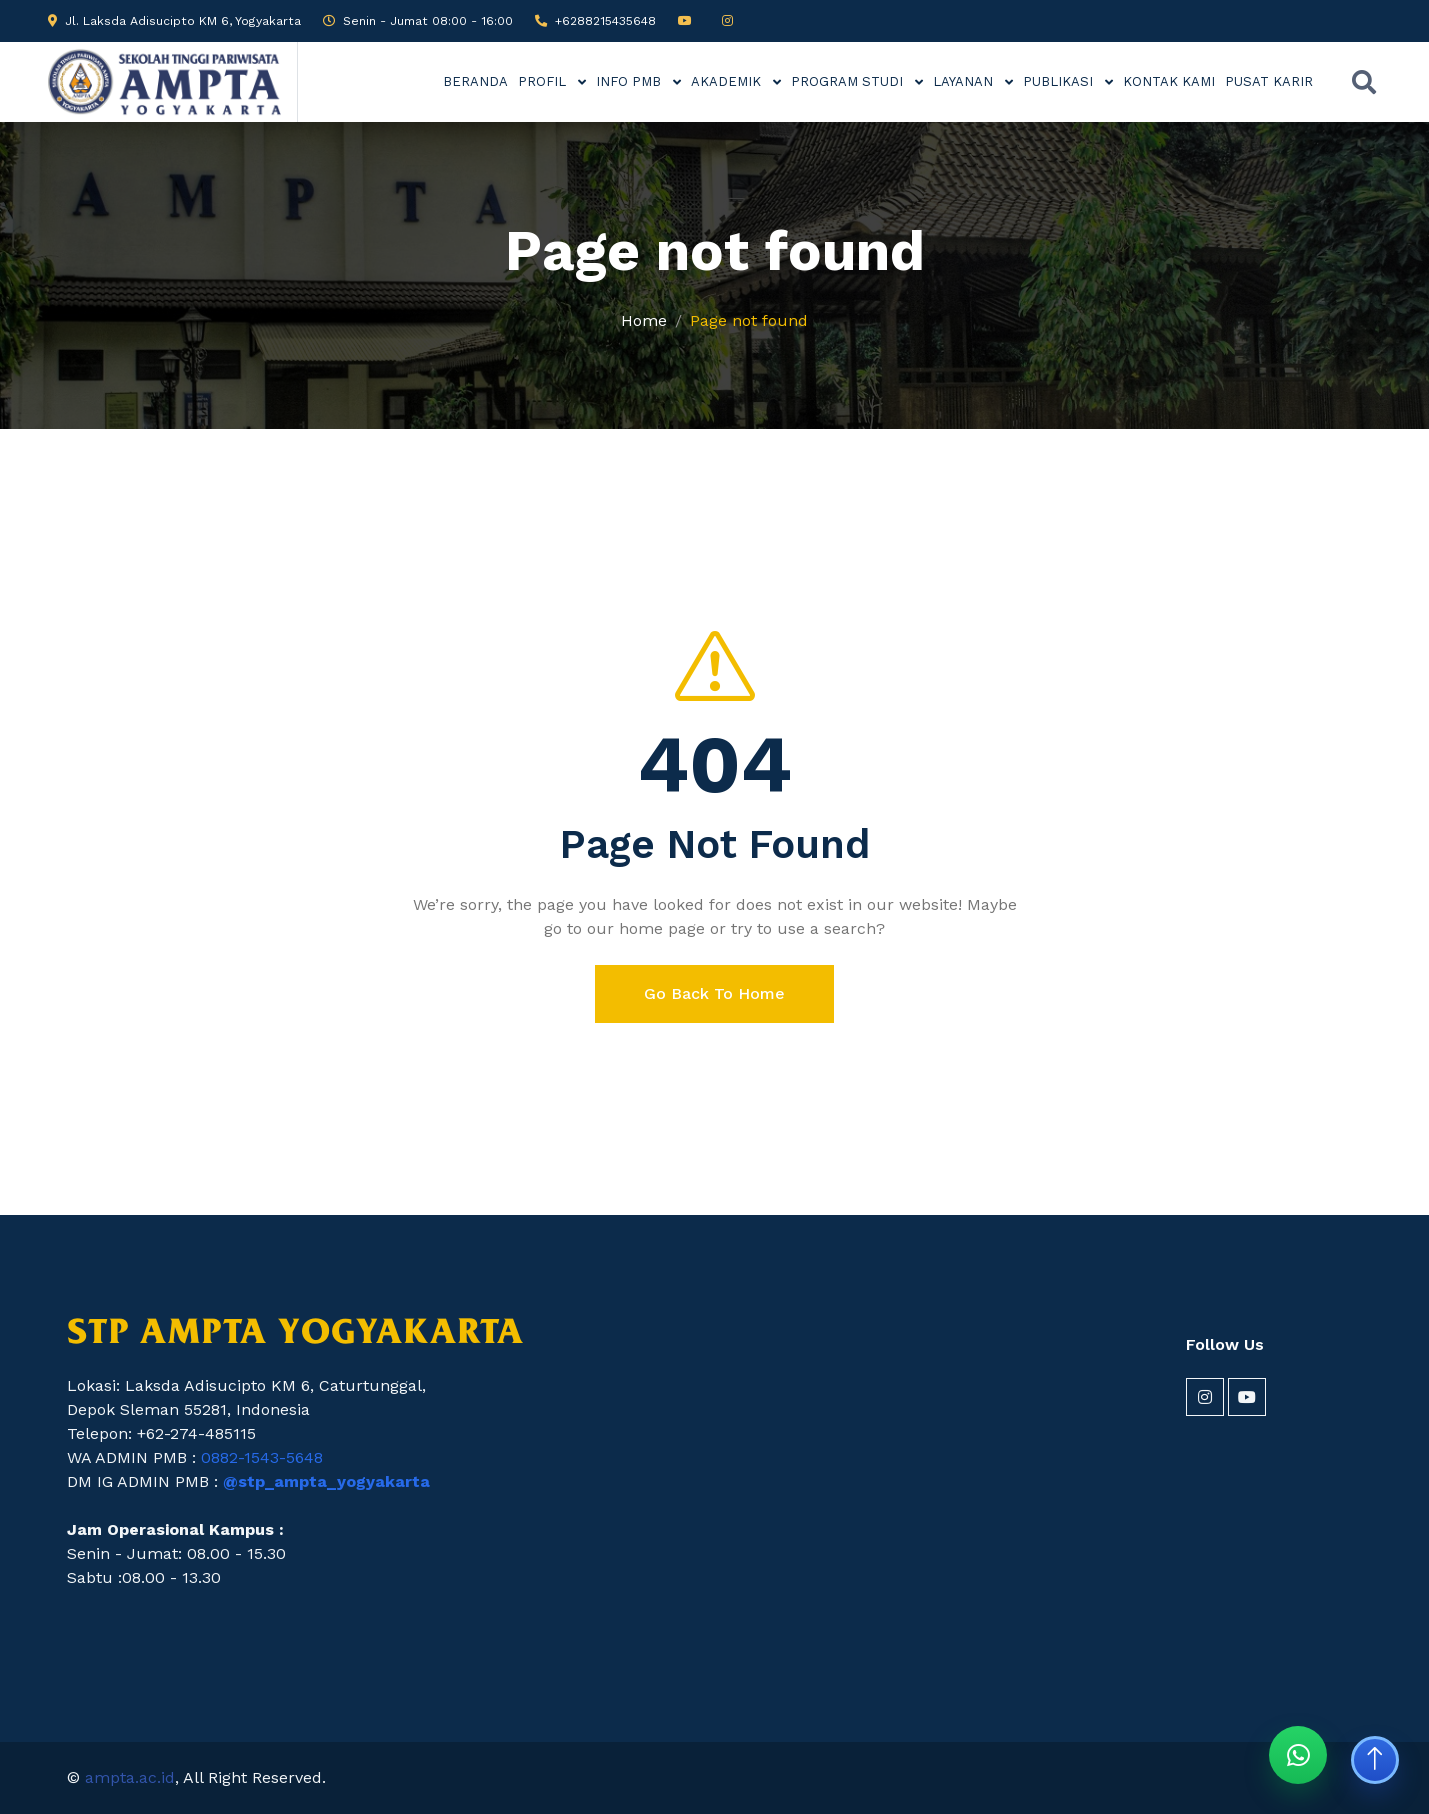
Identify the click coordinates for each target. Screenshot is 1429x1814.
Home (644, 320)
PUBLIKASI (1060, 81)
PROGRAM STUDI (849, 81)
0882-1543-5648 (262, 1457)
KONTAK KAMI (1169, 81)
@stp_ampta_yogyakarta (326, 1481)
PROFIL (544, 81)
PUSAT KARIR (1269, 81)
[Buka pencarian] (1364, 82)
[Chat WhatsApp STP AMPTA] (1298, 1755)
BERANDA (475, 81)
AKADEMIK (728, 81)
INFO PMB (630, 81)
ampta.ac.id (130, 1777)
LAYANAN (965, 81)
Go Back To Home (714, 993)
